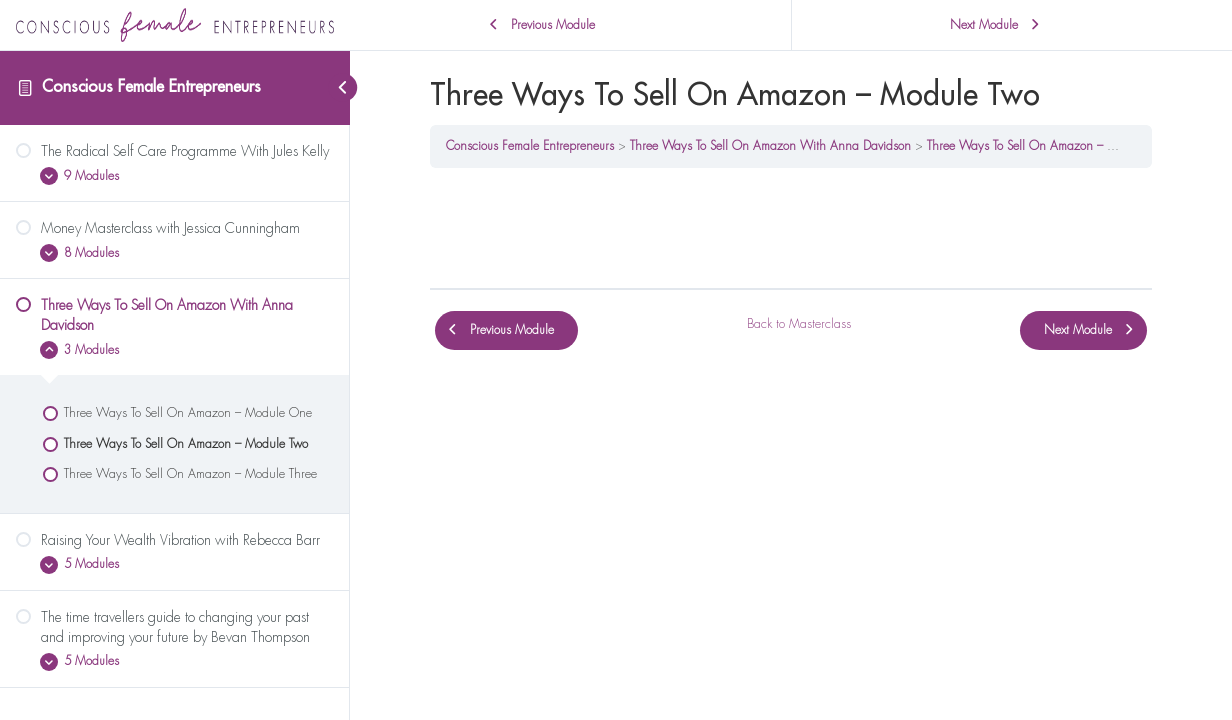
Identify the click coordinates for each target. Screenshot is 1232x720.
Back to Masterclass (799, 324)
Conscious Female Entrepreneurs (151, 87)
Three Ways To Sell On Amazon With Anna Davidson (770, 146)
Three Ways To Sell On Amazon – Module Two (1048, 146)
